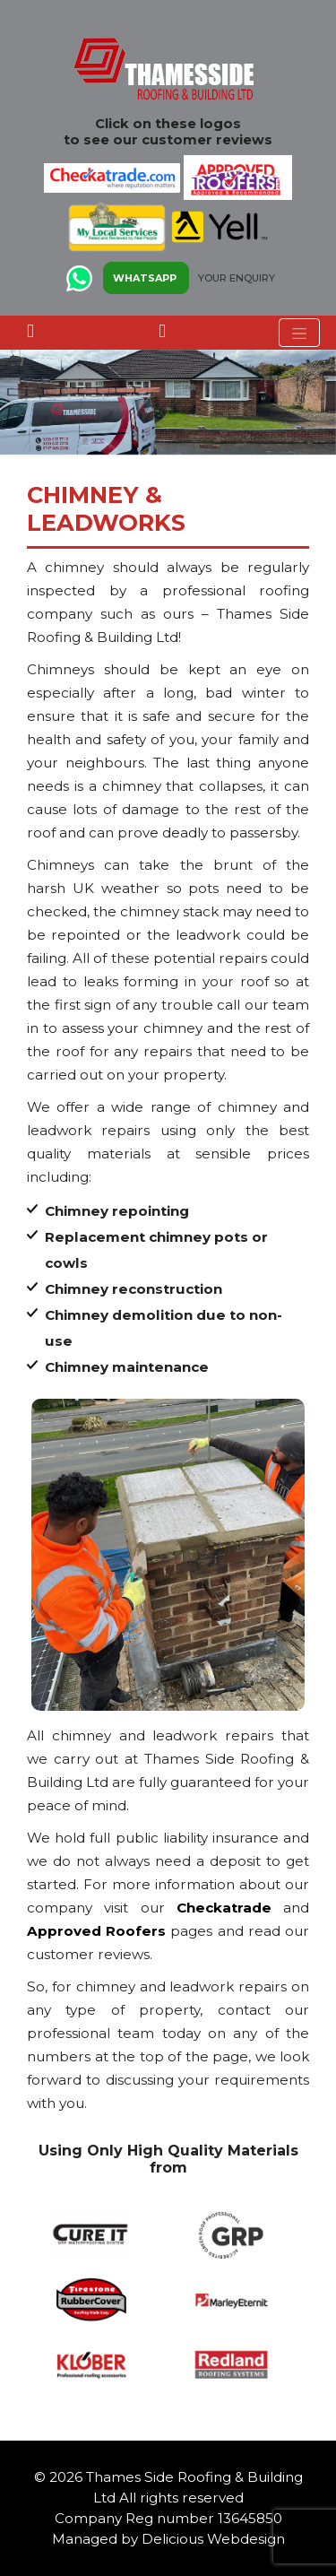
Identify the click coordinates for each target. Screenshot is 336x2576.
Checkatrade (224, 1907)
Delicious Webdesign (213, 2538)
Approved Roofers (96, 1930)
